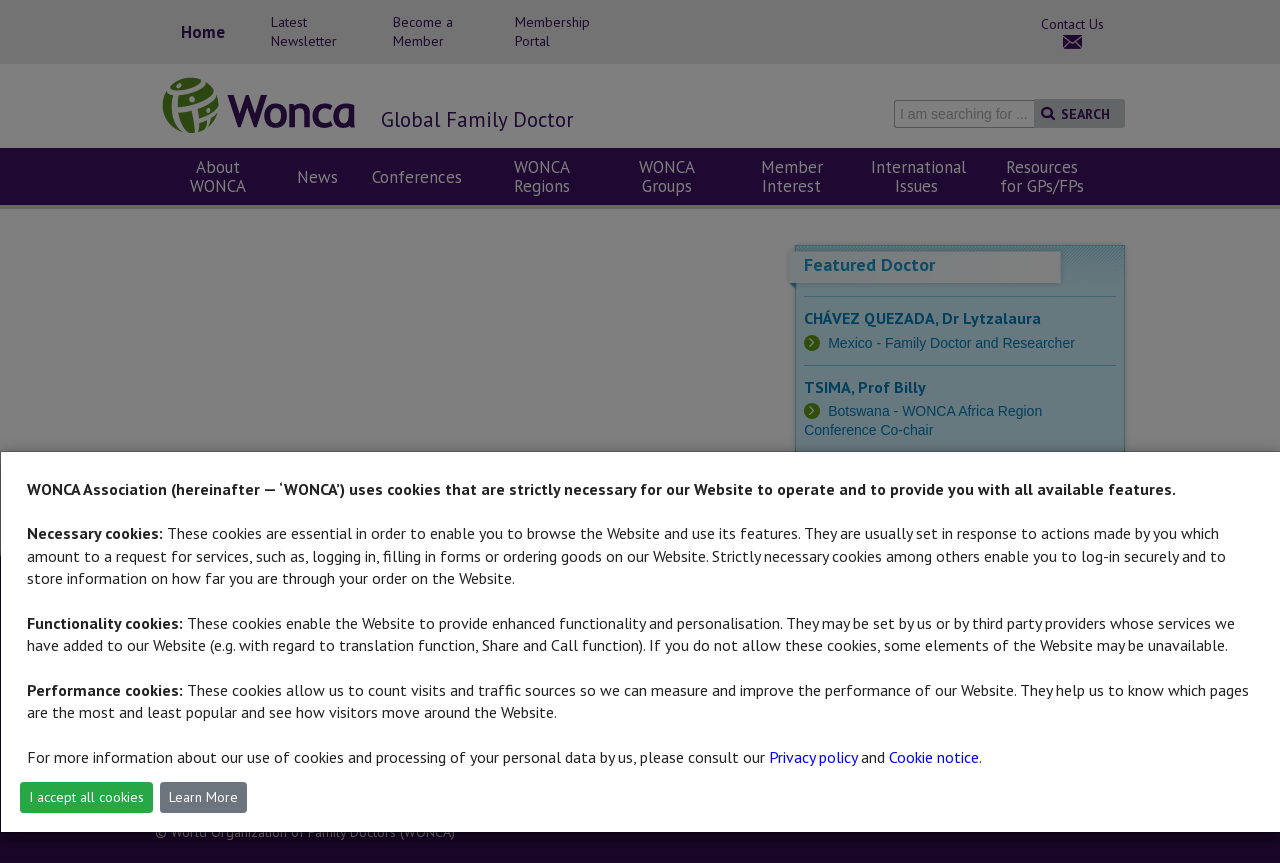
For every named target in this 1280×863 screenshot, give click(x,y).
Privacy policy (813, 757)
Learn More (203, 797)
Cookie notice (934, 757)
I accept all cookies (86, 797)
